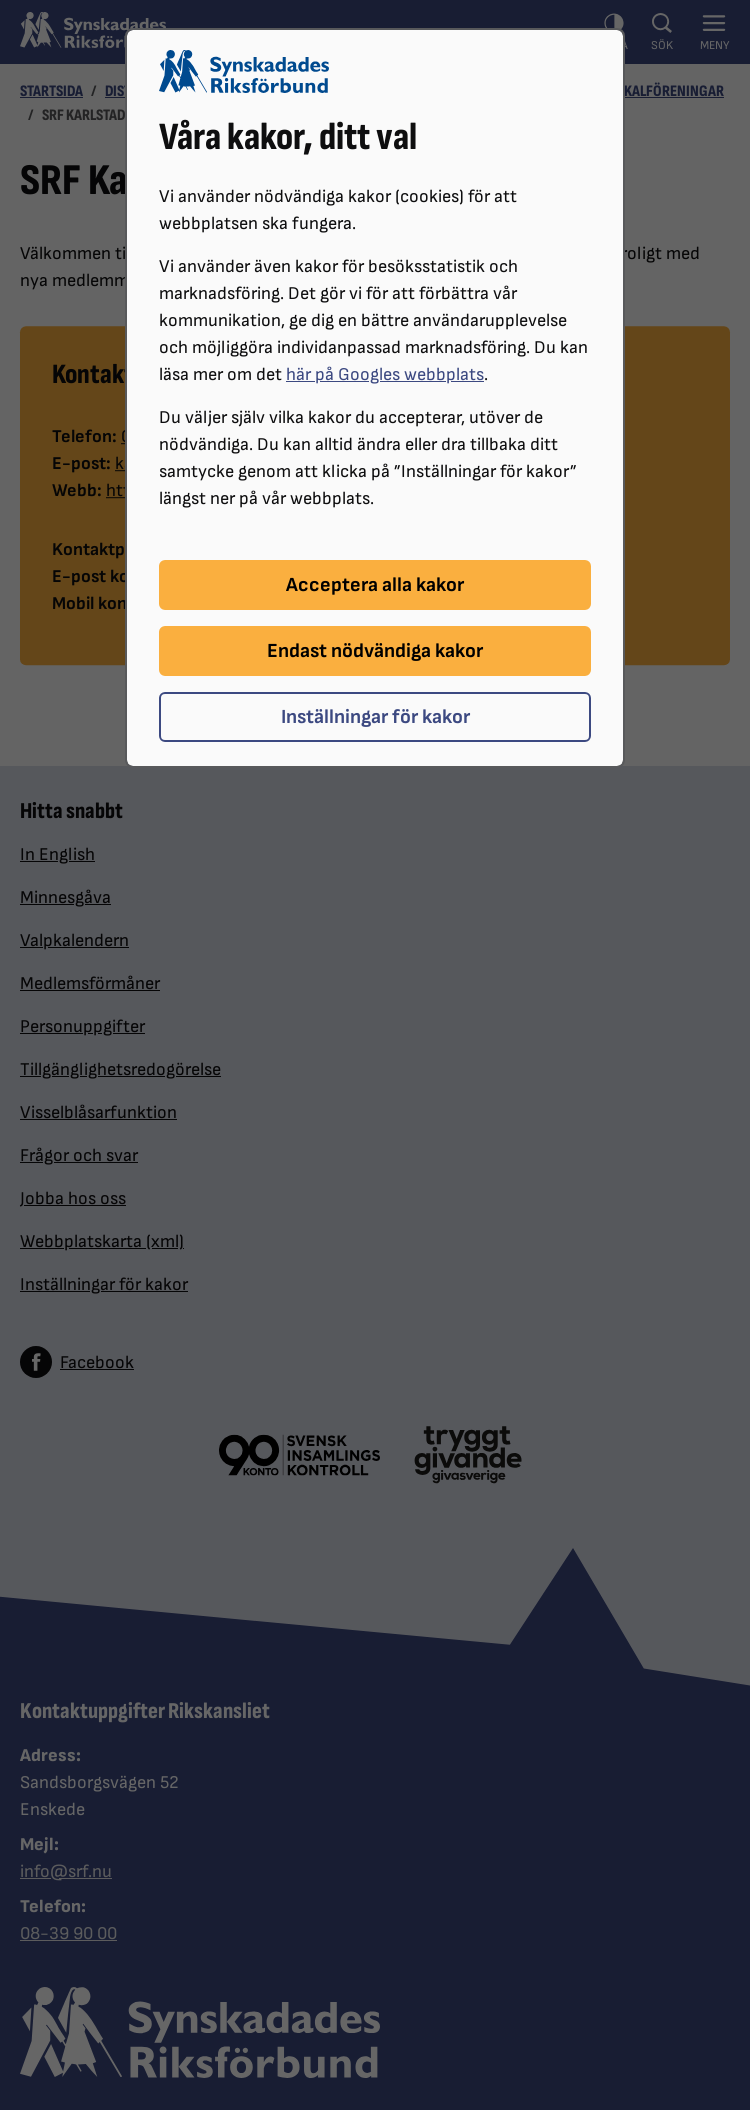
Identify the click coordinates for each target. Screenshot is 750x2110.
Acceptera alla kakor (375, 585)
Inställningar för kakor (375, 717)
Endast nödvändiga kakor (375, 651)
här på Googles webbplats (385, 374)
